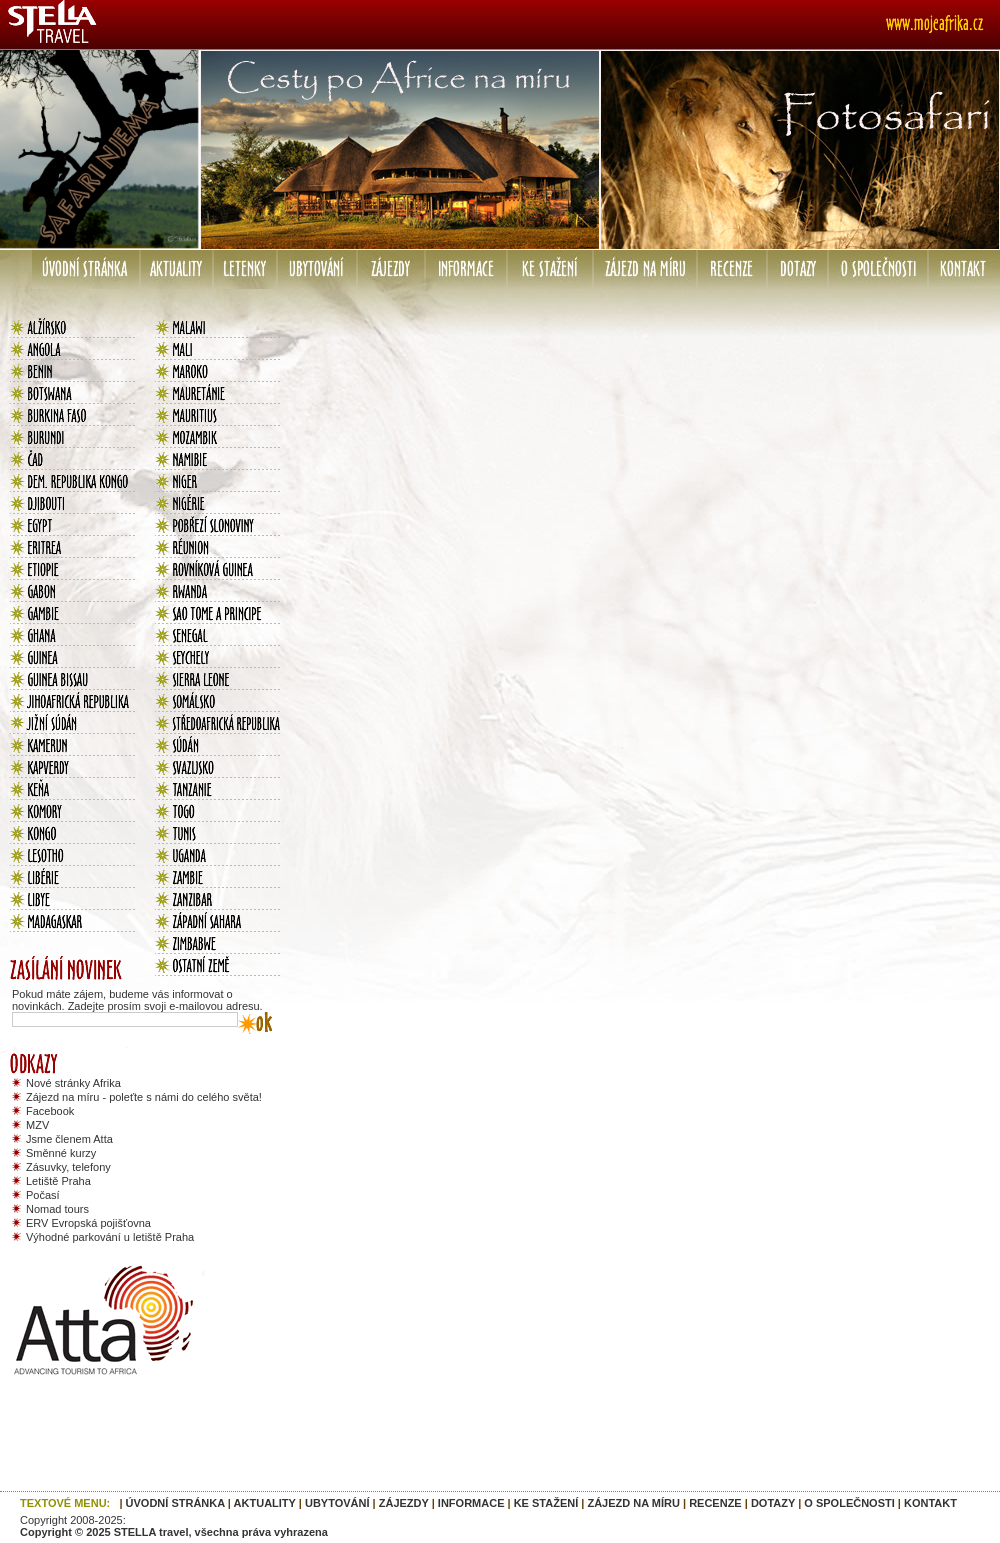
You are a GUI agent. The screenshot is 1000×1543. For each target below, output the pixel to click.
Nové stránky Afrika (73, 1083)
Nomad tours (57, 1209)
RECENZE (715, 1503)
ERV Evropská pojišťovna (88, 1223)
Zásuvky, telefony (68, 1167)
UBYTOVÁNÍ (337, 1503)
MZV (37, 1125)
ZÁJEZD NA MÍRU (633, 1503)
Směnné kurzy (61, 1153)
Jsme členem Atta (69, 1139)
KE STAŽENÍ (546, 1503)
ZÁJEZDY (404, 1503)
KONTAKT (930, 1503)
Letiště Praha (58, 1181)
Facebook (50, 1111)
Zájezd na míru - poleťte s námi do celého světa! (144, 1097)
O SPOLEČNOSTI (849, 1503)
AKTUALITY (265, 1503)
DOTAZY (773, 1503)
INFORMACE (471, 1503)
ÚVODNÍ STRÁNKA (175, 1503)
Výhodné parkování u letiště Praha (110, 1237)
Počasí (43, 1195)
